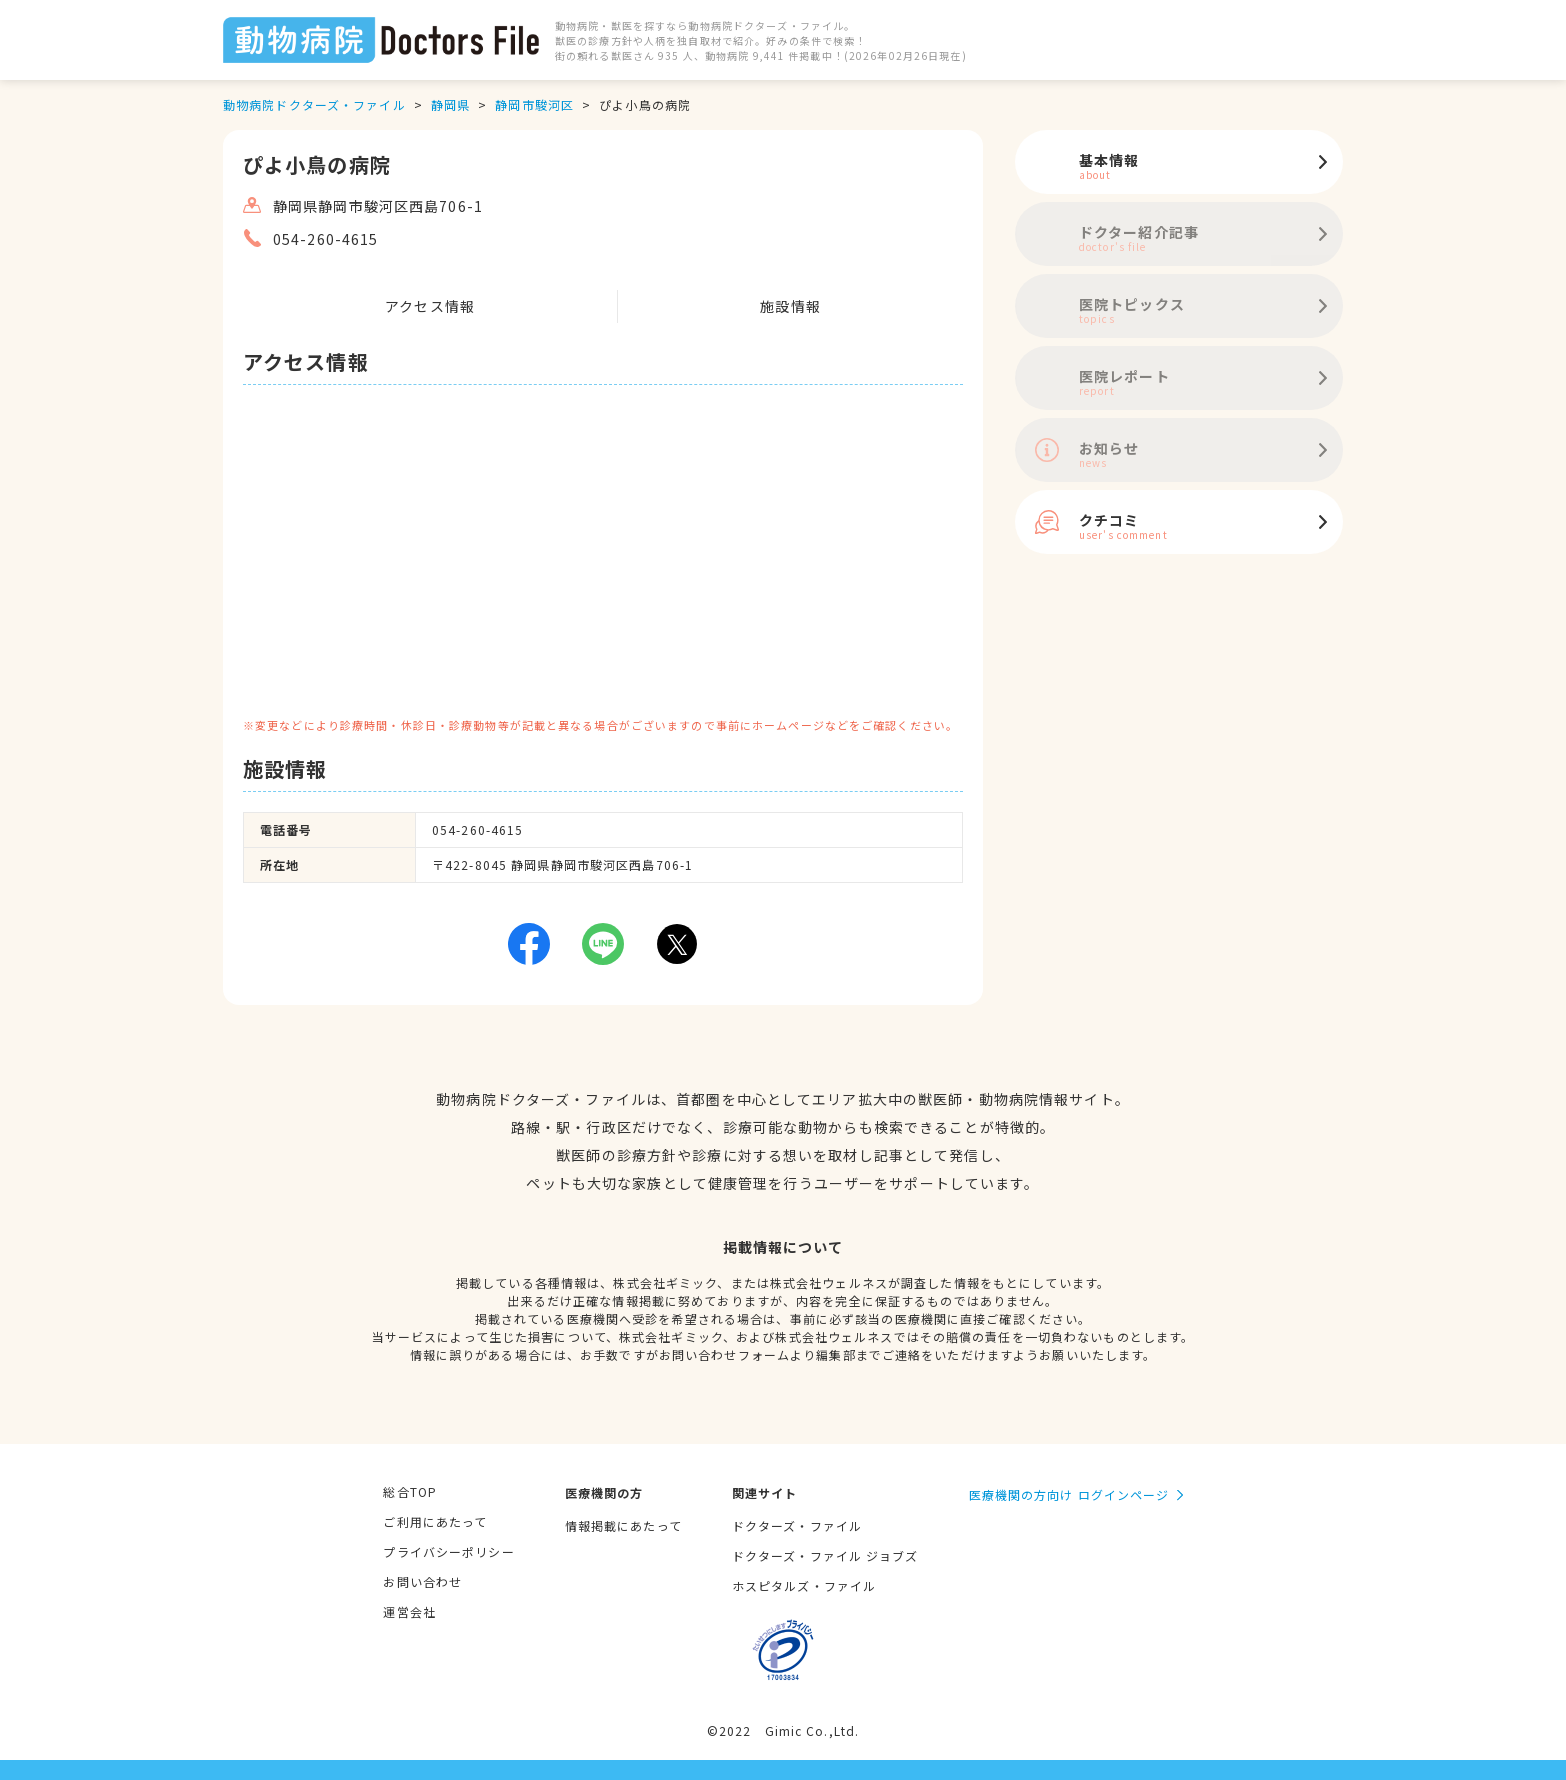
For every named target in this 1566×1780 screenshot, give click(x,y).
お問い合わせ (422, 1581)
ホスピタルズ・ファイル (804, 1585)
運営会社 (409, 1611)
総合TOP (410, 1491)
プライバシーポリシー (448, 1551)
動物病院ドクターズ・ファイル (314, 104)
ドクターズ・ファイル (797, 1525)
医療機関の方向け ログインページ (1069, 1494)
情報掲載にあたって (623, 1525)
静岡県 (450, 104)
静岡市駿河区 (534, 104)
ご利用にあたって (435, 1521)
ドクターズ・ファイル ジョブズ (825, 1555)
